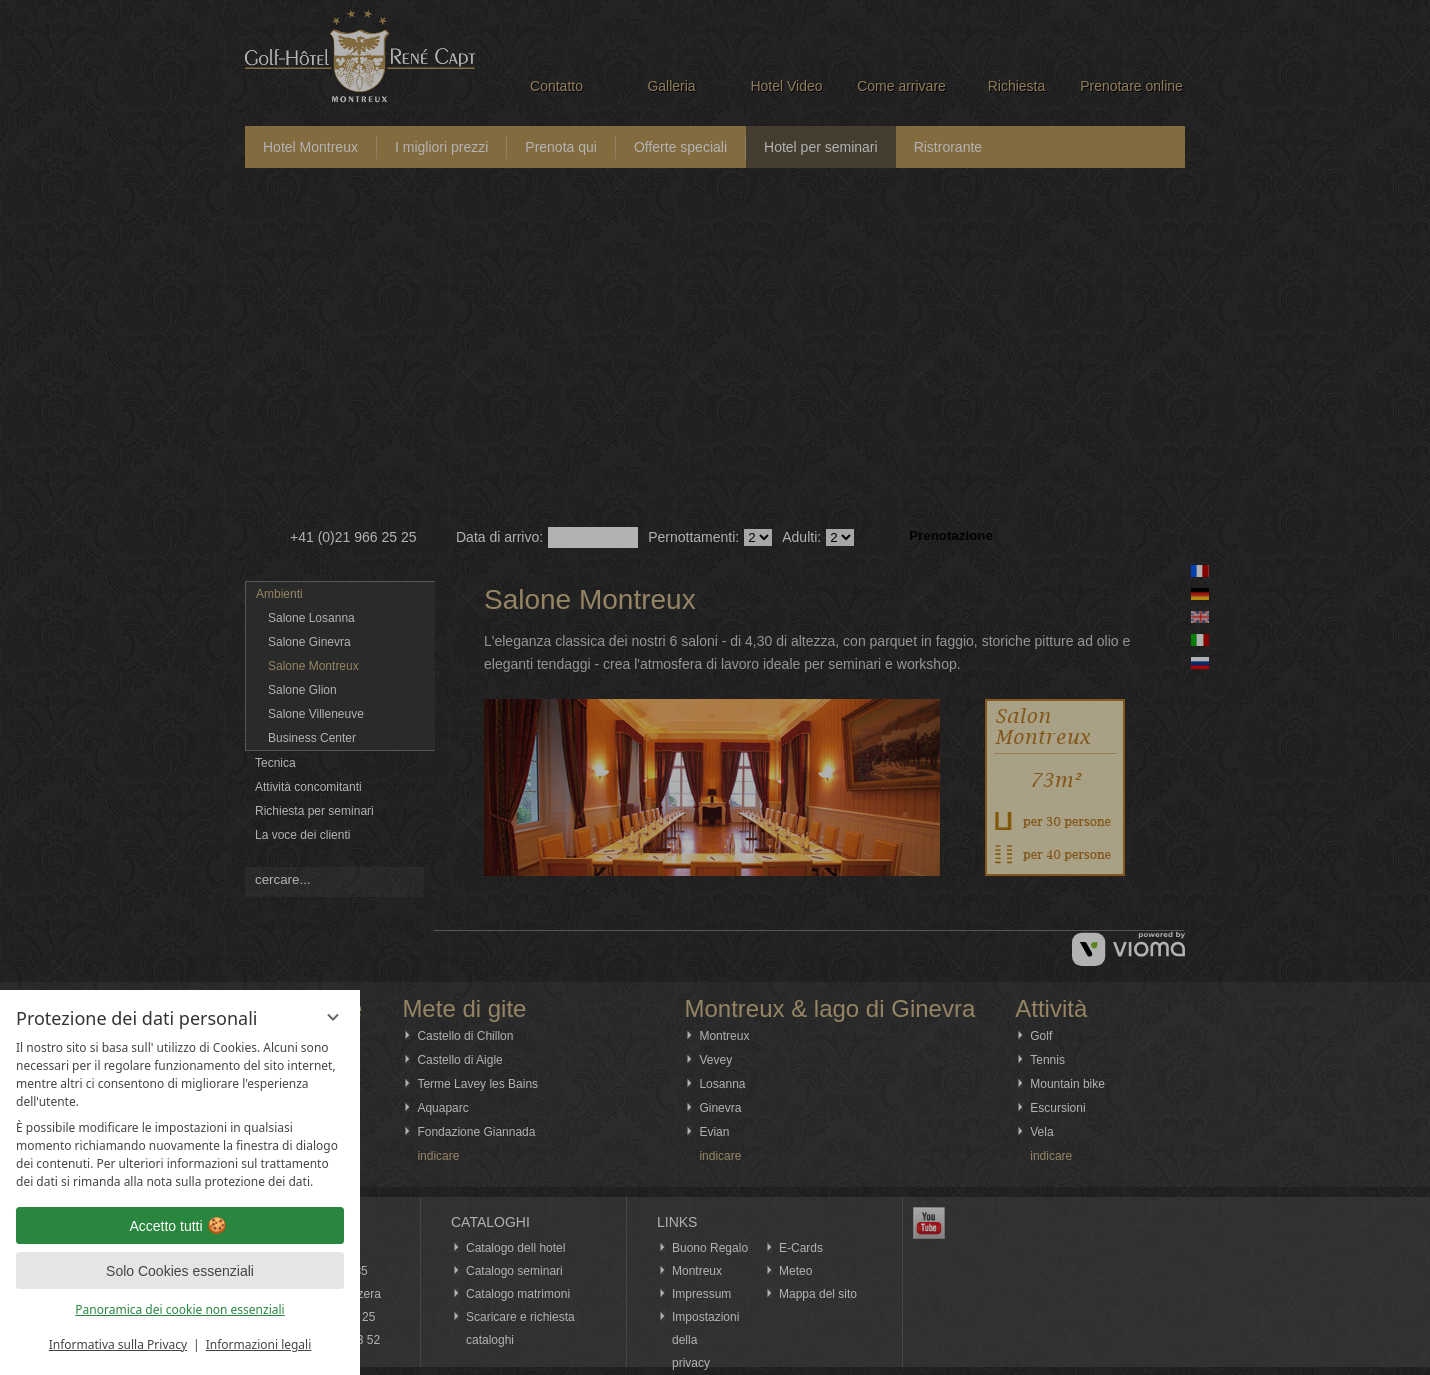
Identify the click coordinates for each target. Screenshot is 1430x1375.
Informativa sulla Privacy (118, 1344)
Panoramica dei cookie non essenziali (179, 1309)
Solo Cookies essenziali (180, 1271)
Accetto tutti (179, 1226)
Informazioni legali (259, 1344)
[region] (180, 1115)
